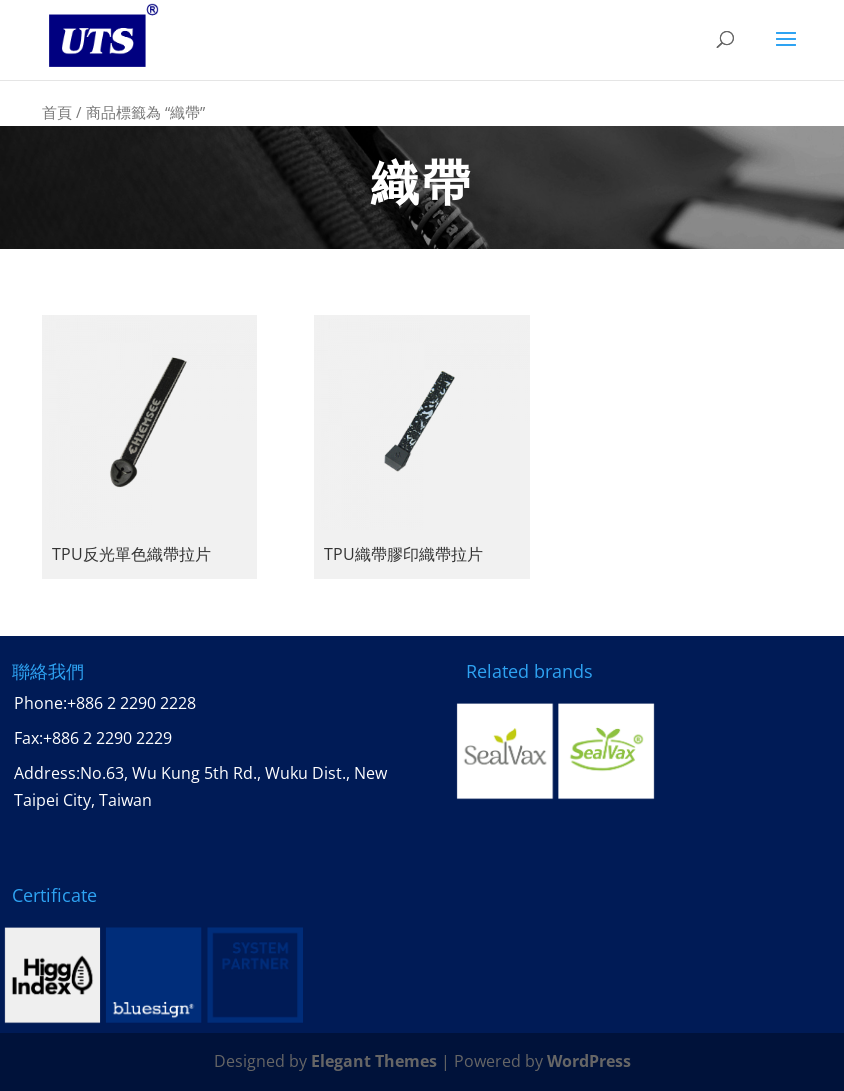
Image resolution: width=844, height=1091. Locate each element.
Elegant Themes (374, 1061)
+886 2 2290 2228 (131, 703)
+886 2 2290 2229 (107, 738)
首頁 (57, 112)
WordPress (589, 1061)
